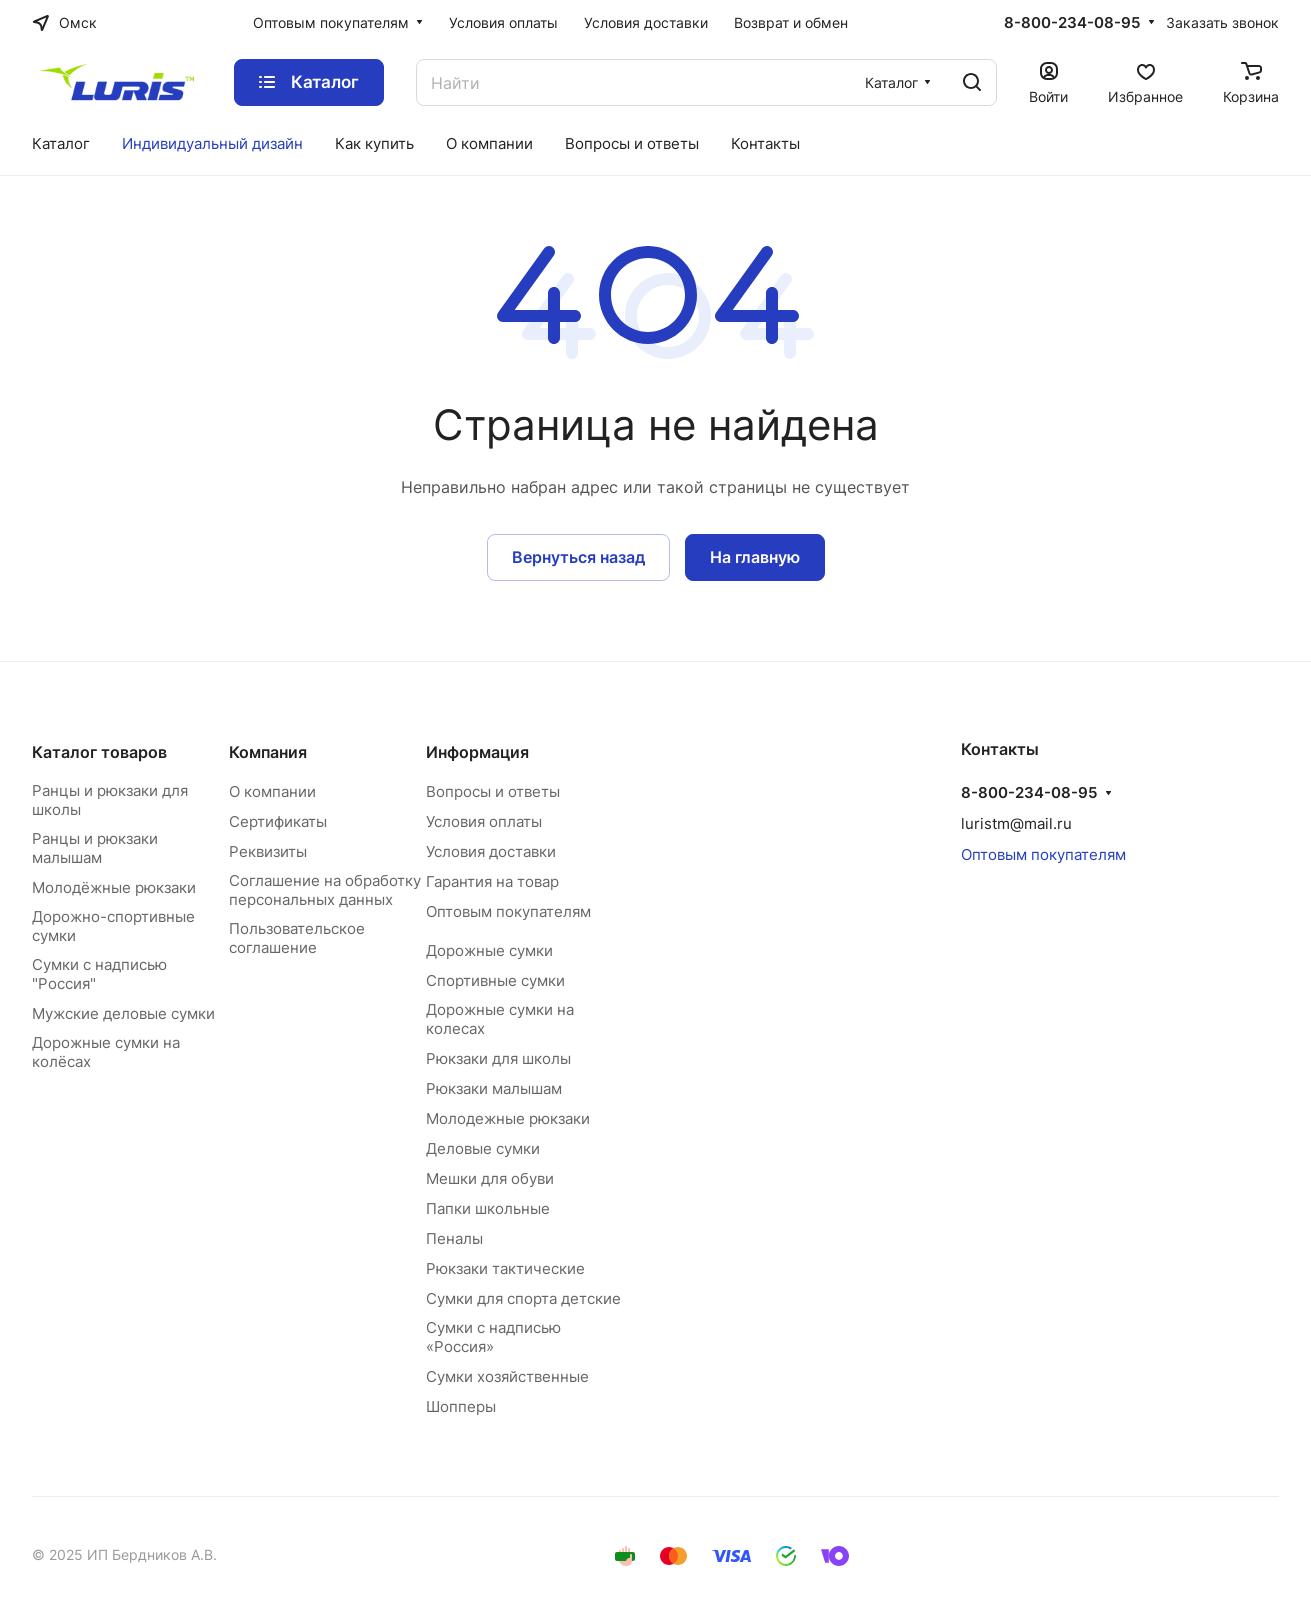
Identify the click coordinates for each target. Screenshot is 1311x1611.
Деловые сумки (483, 1148)
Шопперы (461, 1406)
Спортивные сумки (495, 980)
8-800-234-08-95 (1072, 23)
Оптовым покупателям (508, 911)
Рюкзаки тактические (505, 1268)
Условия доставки (491, 851)
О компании (272, 791)
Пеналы (454, 1238)
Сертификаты (278, 821)
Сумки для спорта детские (523, 1298)
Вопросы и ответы (493, 791)
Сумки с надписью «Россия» (493, 1337)
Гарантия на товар (492, 881)
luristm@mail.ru (1016, 823)
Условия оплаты (484, 821)
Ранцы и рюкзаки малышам (95, 848)
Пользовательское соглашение (297, 938)
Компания (268, 752)
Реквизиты (268, 851)
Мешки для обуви (490, 1178)
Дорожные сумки (489, 950)
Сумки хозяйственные (507, 1376)
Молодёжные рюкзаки (114, 887)
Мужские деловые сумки (123, 1013)
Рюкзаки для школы (498, 1058)
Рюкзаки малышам (494, 1088)
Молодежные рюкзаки (508, 1118)
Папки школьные (488, 1208)
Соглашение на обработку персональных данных (325, 890)
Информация (477, 752)
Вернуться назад (578, 557)
